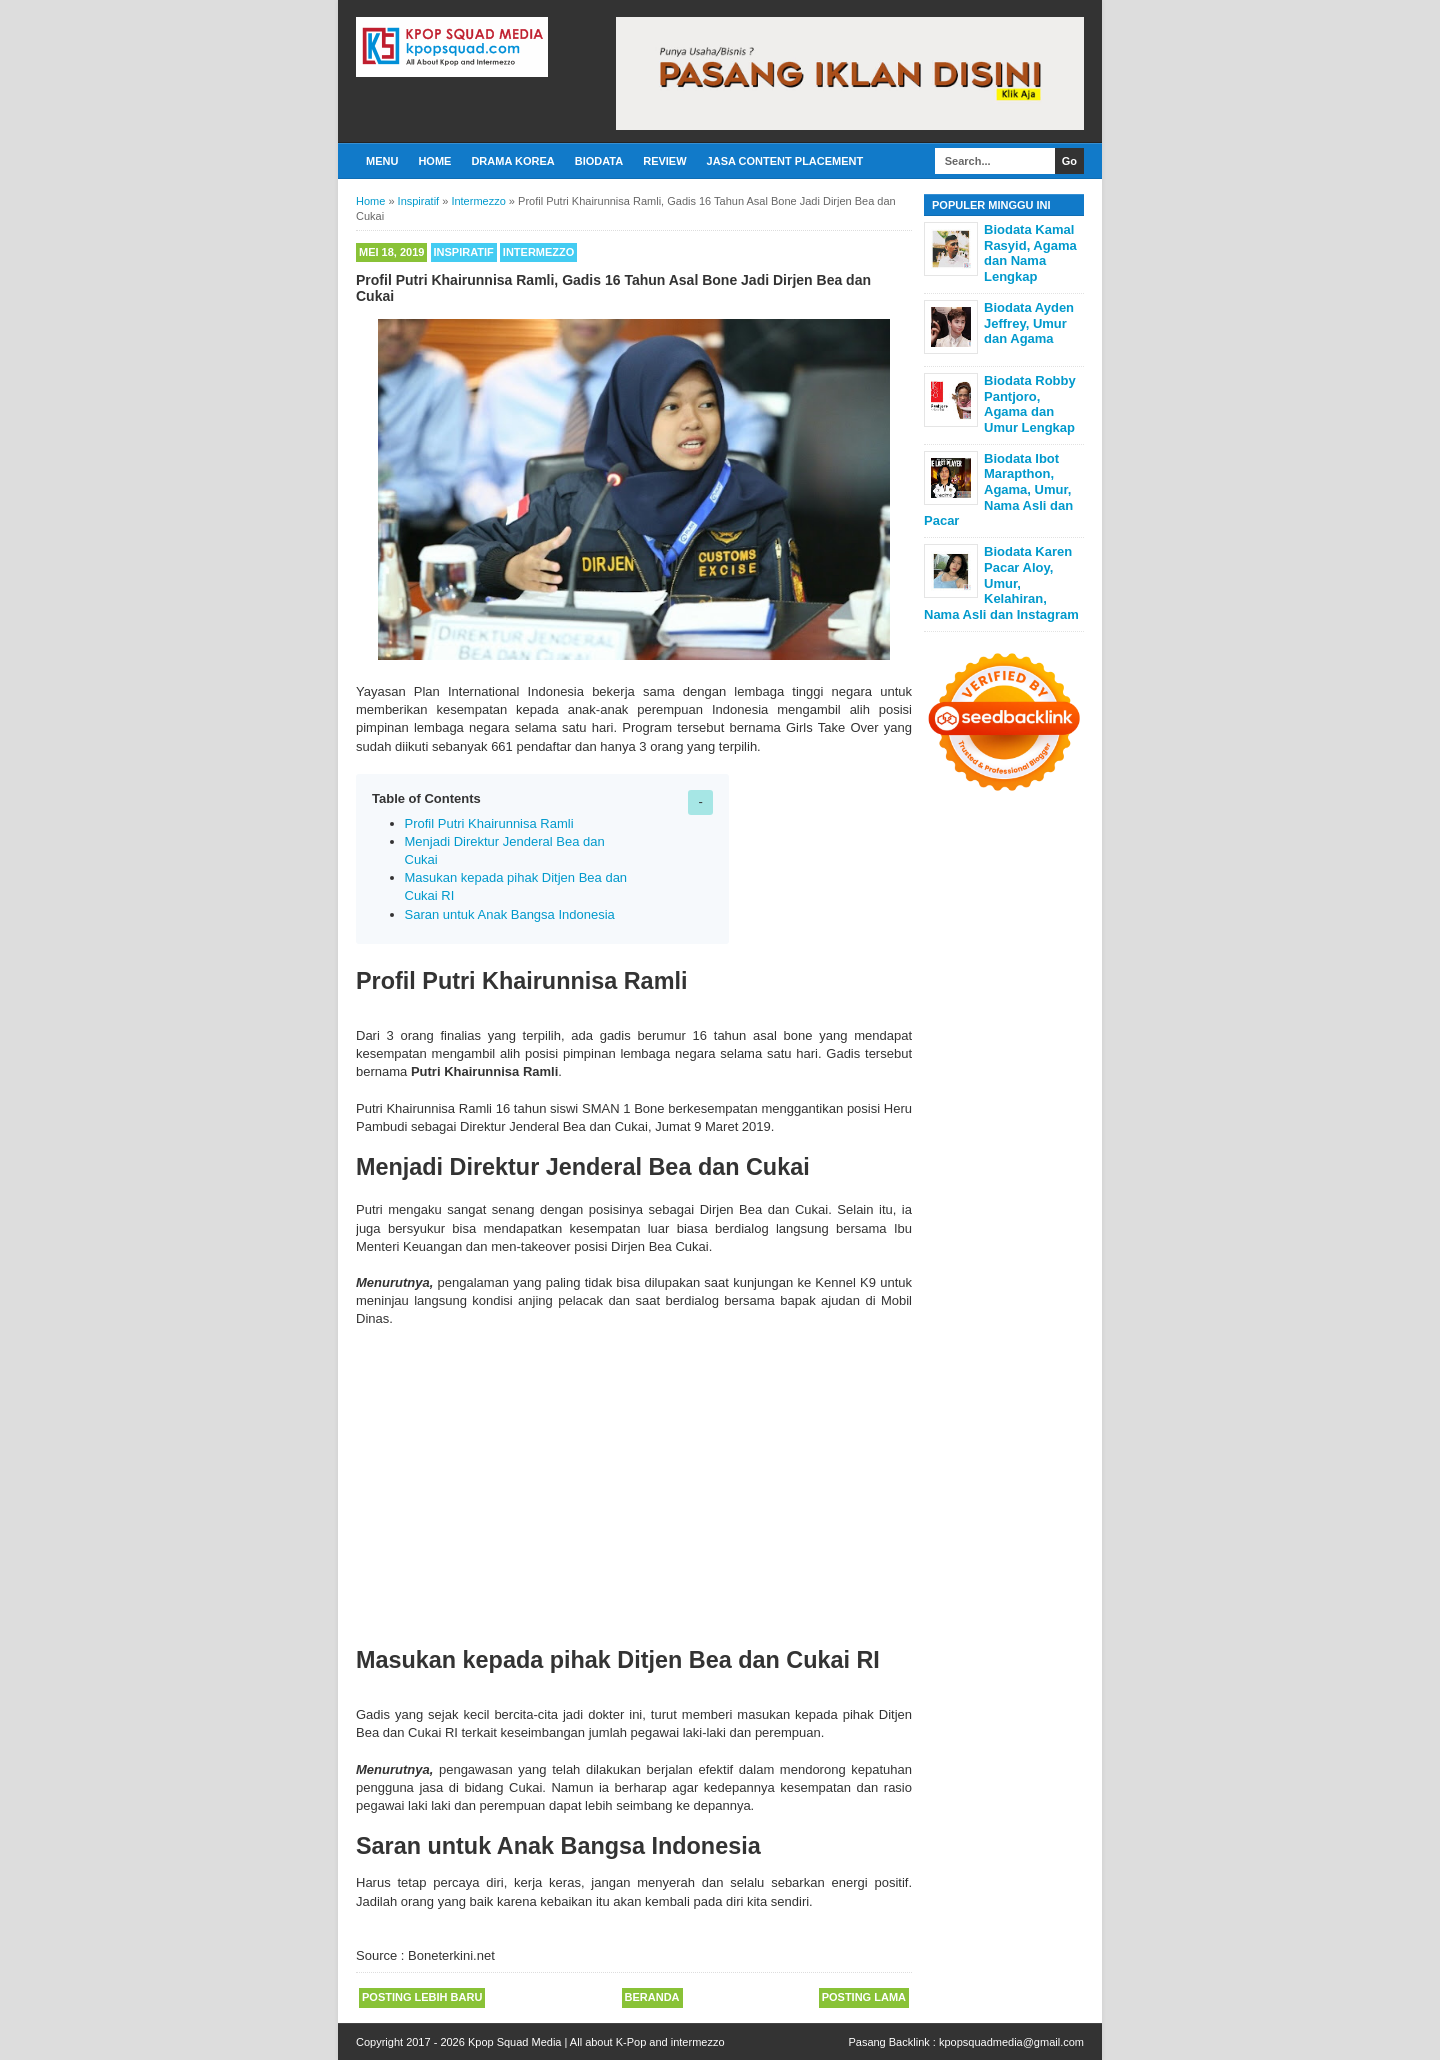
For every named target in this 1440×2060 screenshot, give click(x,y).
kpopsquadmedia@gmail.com (1011, 2042)
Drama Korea (512, 161)
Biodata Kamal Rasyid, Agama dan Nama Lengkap (1030, 253)
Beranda (652, 1997)
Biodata (599, 161)
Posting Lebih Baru (422, 1997)
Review (664, 161)
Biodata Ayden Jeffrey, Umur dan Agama (1029, 323)
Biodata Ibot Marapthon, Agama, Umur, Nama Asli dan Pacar (998, 489)
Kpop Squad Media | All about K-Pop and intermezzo (596, 2042)
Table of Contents (426, 798)
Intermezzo (539, 252)
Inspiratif (464, 252)
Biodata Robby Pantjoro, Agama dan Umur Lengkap (1030, 404)
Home (434, 161)
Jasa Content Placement (785, 161)
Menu (382, 161)
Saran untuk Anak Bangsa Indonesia (510, 914)
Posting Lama (864, 1997)
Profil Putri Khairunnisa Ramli (489, 823)
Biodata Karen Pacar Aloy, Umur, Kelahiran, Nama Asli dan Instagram (1001, 582)
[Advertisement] (634, 1479)
